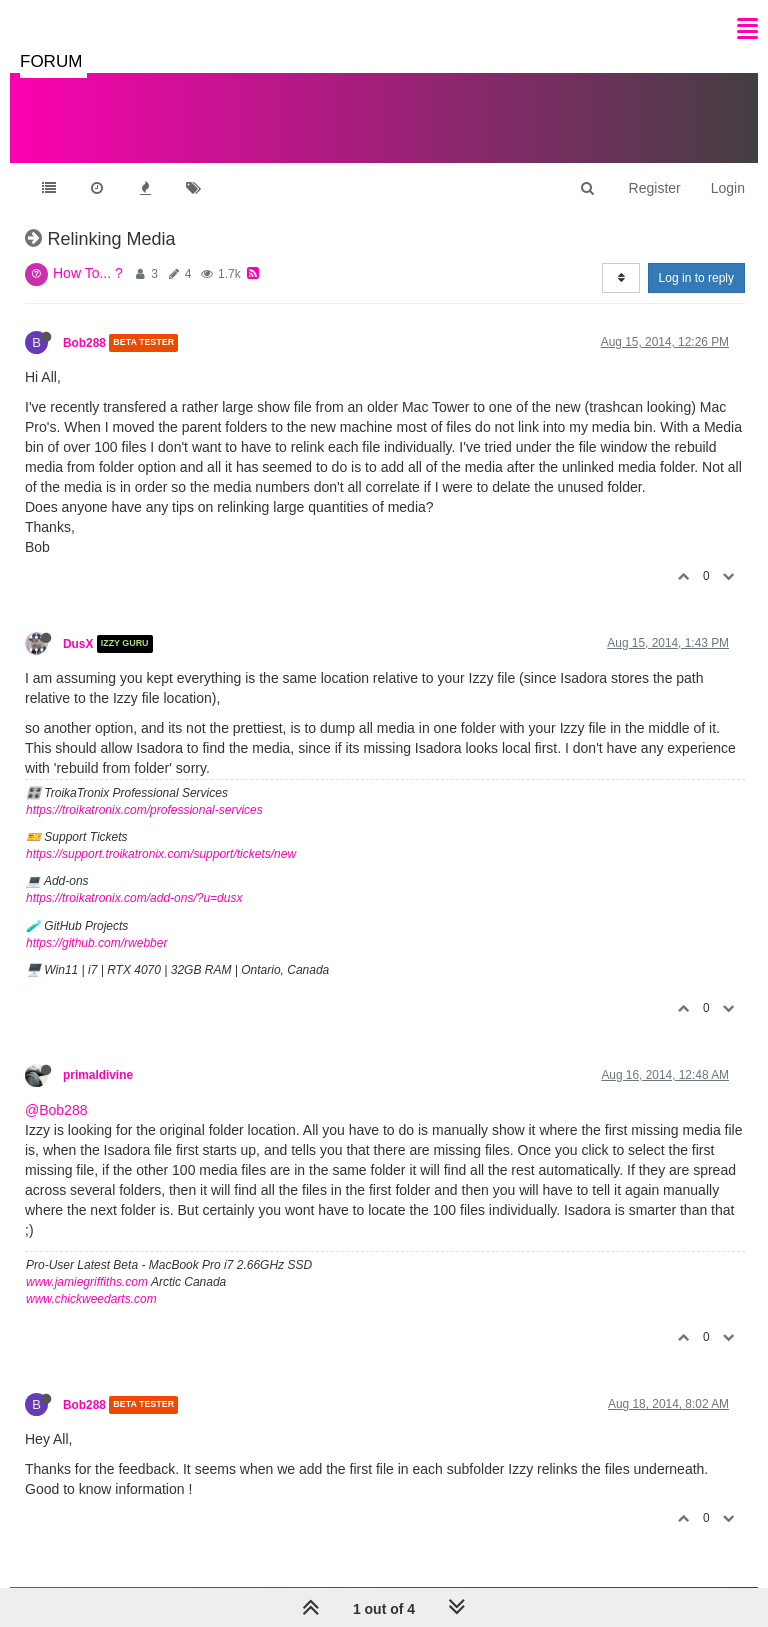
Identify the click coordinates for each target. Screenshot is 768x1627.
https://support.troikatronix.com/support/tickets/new (161, 854)
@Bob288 (56, 1110)
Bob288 (84, 343)
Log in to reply (696, 278)
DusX (78, 644)
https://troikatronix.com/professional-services (144, 810)
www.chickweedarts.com (91, 1299)
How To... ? (88, 273)
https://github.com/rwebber (96, 943)
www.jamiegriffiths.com (87, 1282)
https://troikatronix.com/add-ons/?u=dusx (134, 898)
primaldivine (98, 1075)
